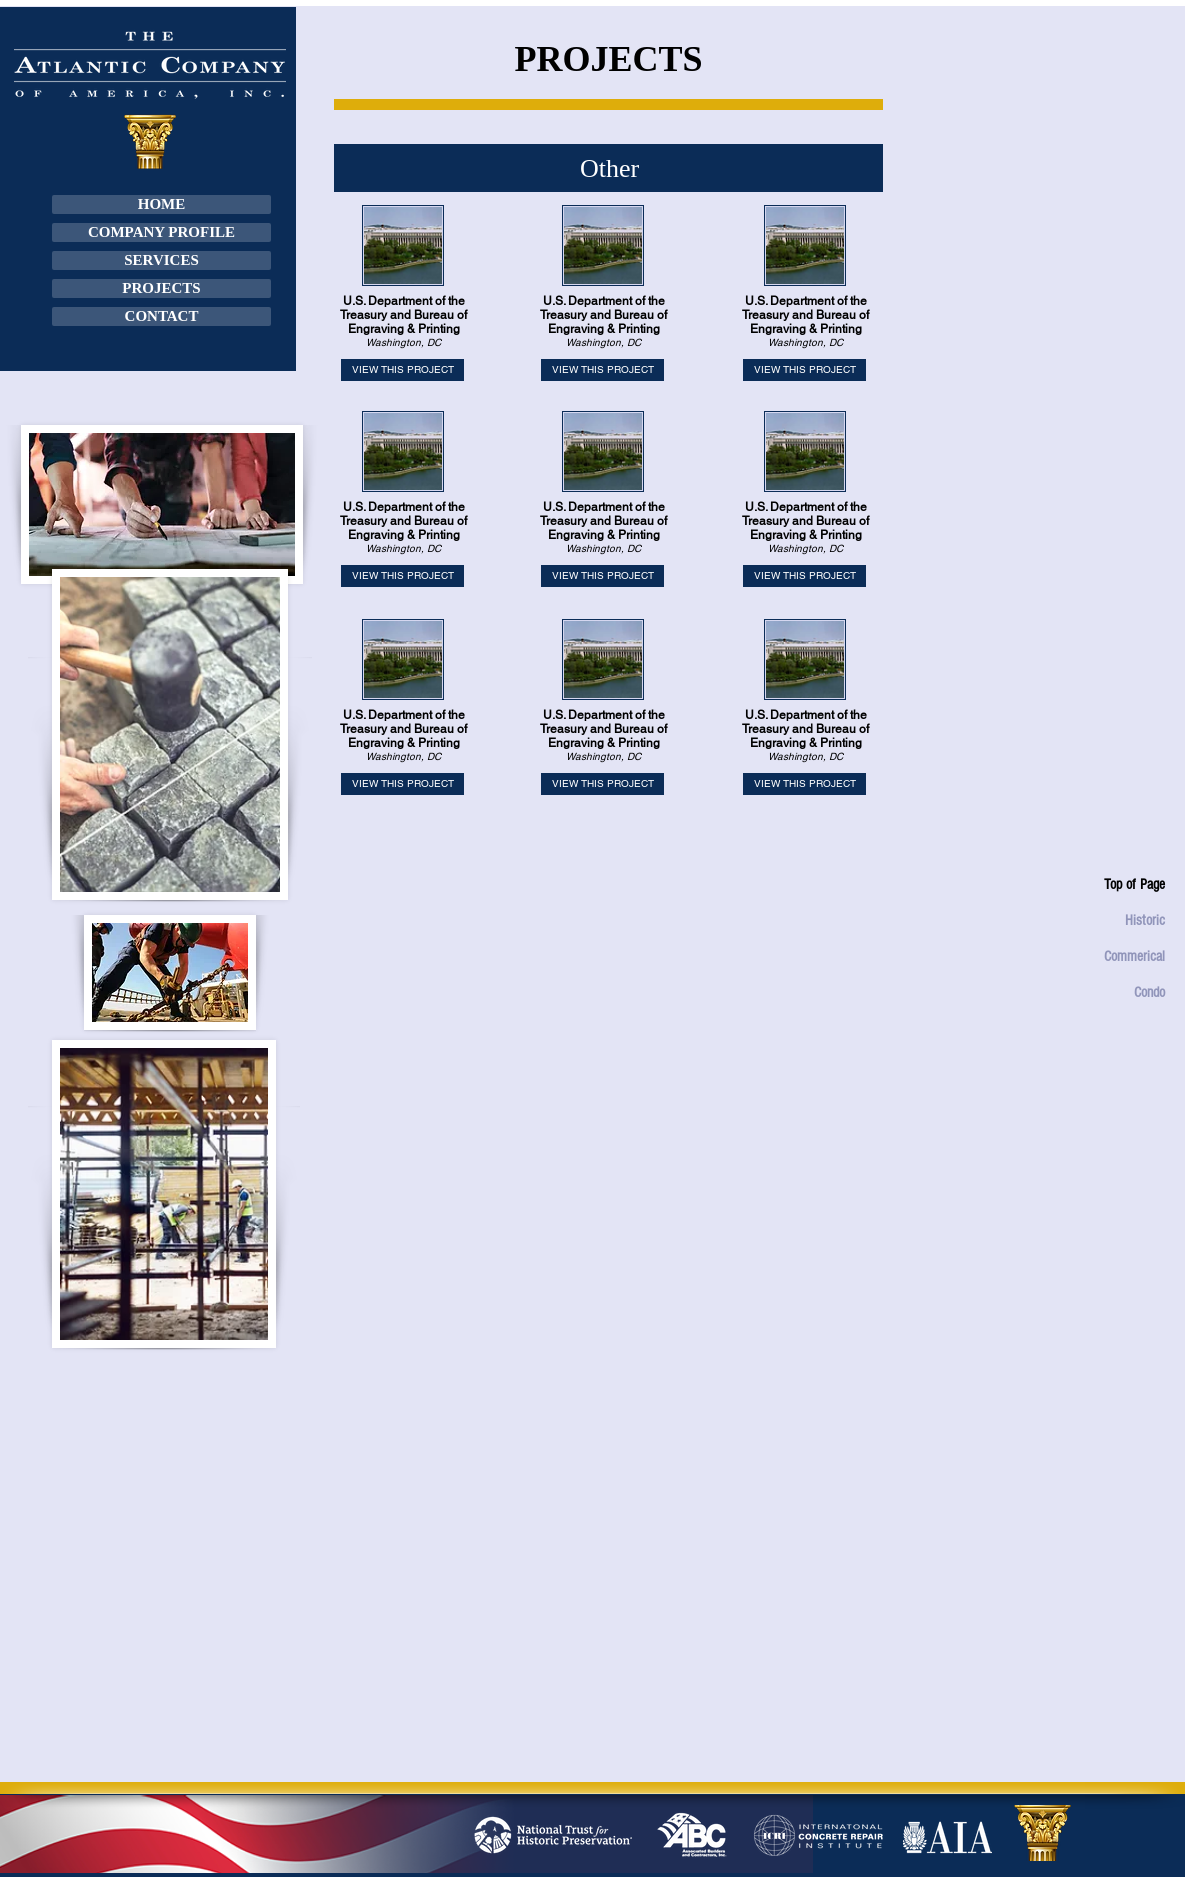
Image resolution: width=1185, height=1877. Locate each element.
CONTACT (162, 316)
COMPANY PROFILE (161, 232)
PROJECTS (161, 288)
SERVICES (161, 260)
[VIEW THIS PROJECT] (402, 370)
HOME (162, 204)
